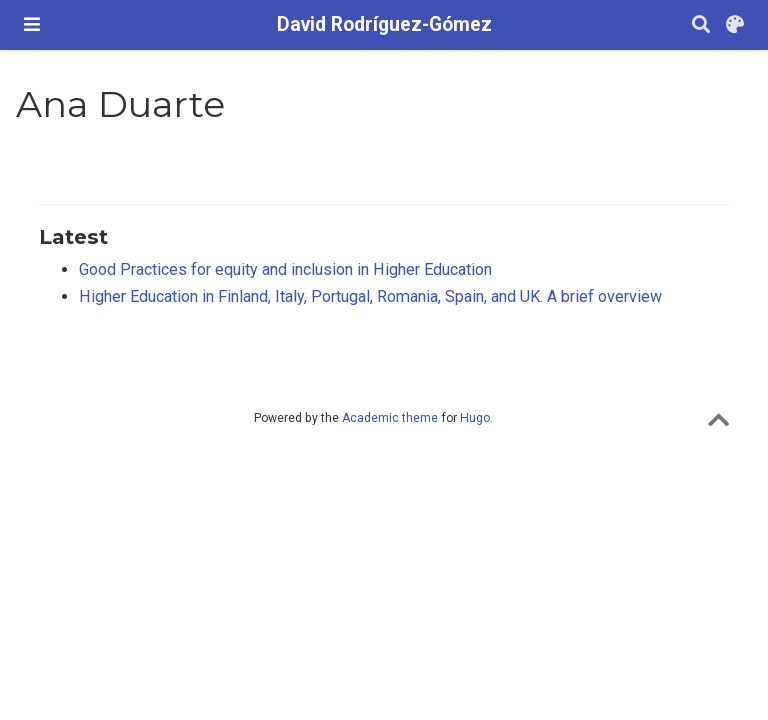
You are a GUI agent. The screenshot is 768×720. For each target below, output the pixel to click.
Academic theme (390, 418)
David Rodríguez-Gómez (384, 24)
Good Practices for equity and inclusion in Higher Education (285, 269)
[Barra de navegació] (32, 24)
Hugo (475, 418)
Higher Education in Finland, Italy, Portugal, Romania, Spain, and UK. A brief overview (370, 296)
